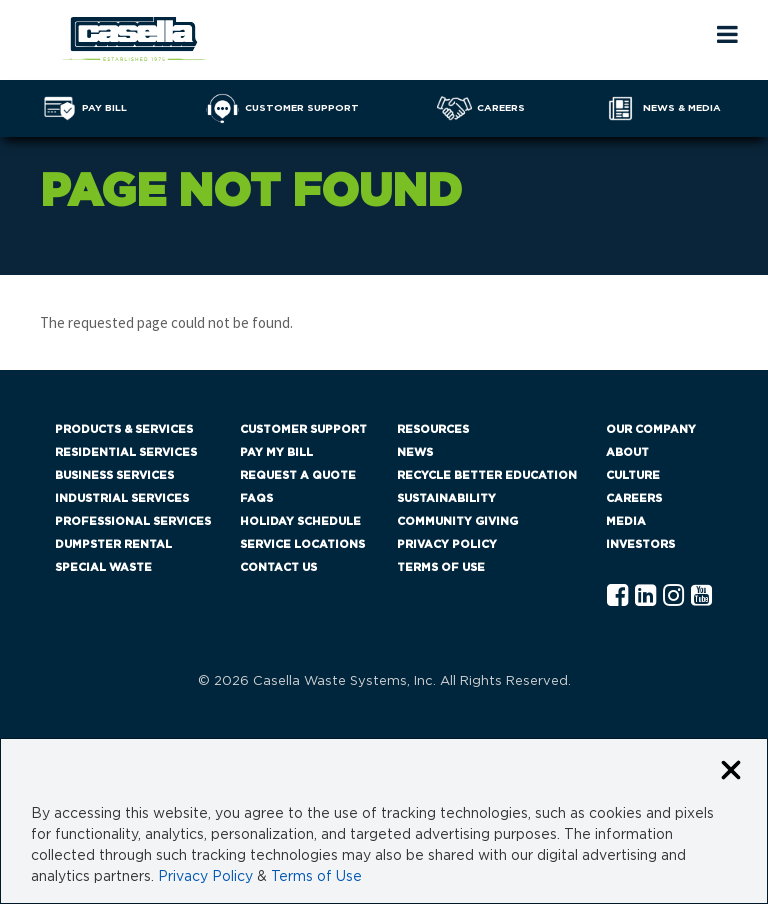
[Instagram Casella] (673, 596)
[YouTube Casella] (701, 596)
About (627, 452)
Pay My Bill (276, 452)
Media (626, 521)
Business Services (114, 475)
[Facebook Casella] (617, 596)
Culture (633, 475)
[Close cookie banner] (731, 771)
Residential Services (126, 452)
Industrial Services (122, 498)
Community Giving (457, 521)
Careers (634, 498)
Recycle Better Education (487, 475)
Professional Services (133, 521)
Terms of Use (441, 567)
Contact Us (278, 567)
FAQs (256, 498)
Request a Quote (298, 475)
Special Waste (103, 567)
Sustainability (446, 498)
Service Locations (302, 544)
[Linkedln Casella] (645, 596)
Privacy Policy (447, 544)
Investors (640, 544)
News (415, 452)
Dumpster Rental (113, 544)
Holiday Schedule (300, 521)
